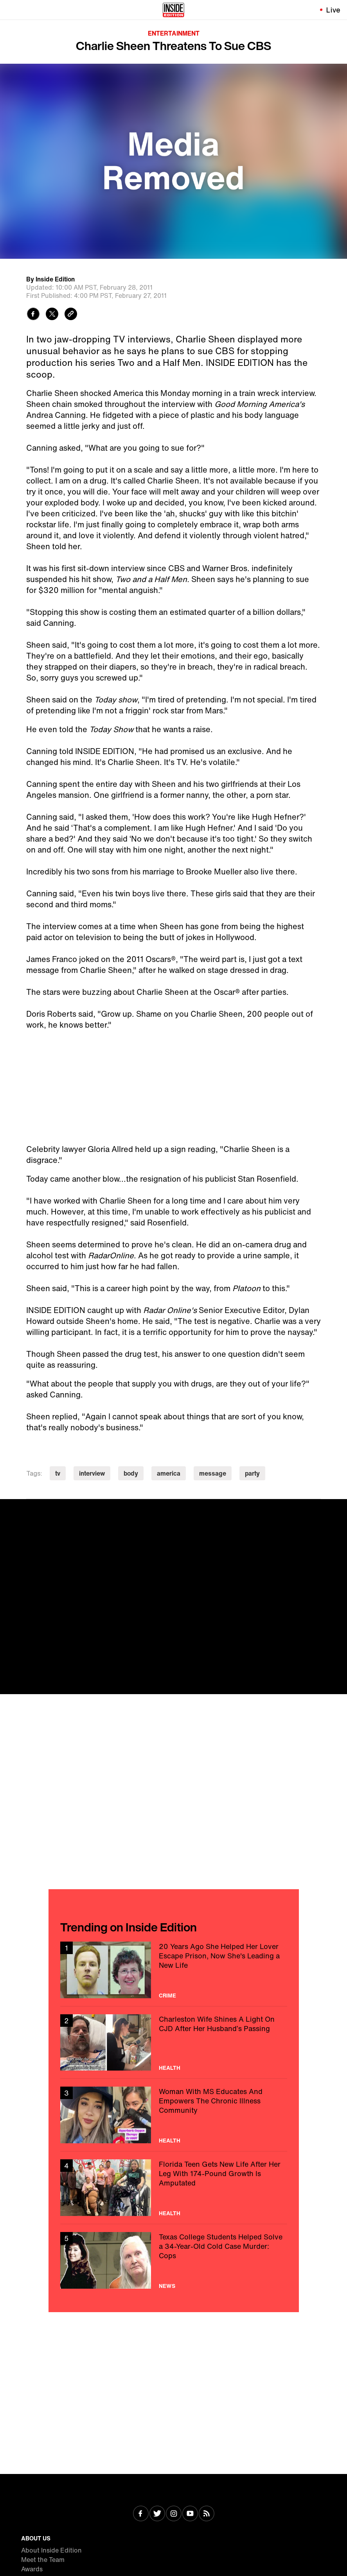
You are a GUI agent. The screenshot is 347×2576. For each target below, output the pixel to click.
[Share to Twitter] (52, 315)
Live (333, 9)
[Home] (173, 9)
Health (169, 2068)
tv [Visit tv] (57, 1473)
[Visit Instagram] (174, 2514)
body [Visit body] (131, 1473)
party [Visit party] (252, 1473)
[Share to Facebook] (33, 315)
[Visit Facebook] (141, 2514)
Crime (167, 1995)
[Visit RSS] (206, 2514)
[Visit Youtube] (190, 2514)
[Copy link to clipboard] (71, 315)
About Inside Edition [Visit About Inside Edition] (51, 2550)
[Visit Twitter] (157, 2514)
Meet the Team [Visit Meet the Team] (43, 2559)
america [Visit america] (168, 1473)
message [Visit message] (212, 1473)
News (167, 2286)
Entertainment (174, 33)
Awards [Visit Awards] (32, 2569)
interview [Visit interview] (92, 1473)
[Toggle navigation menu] (10, 10)
